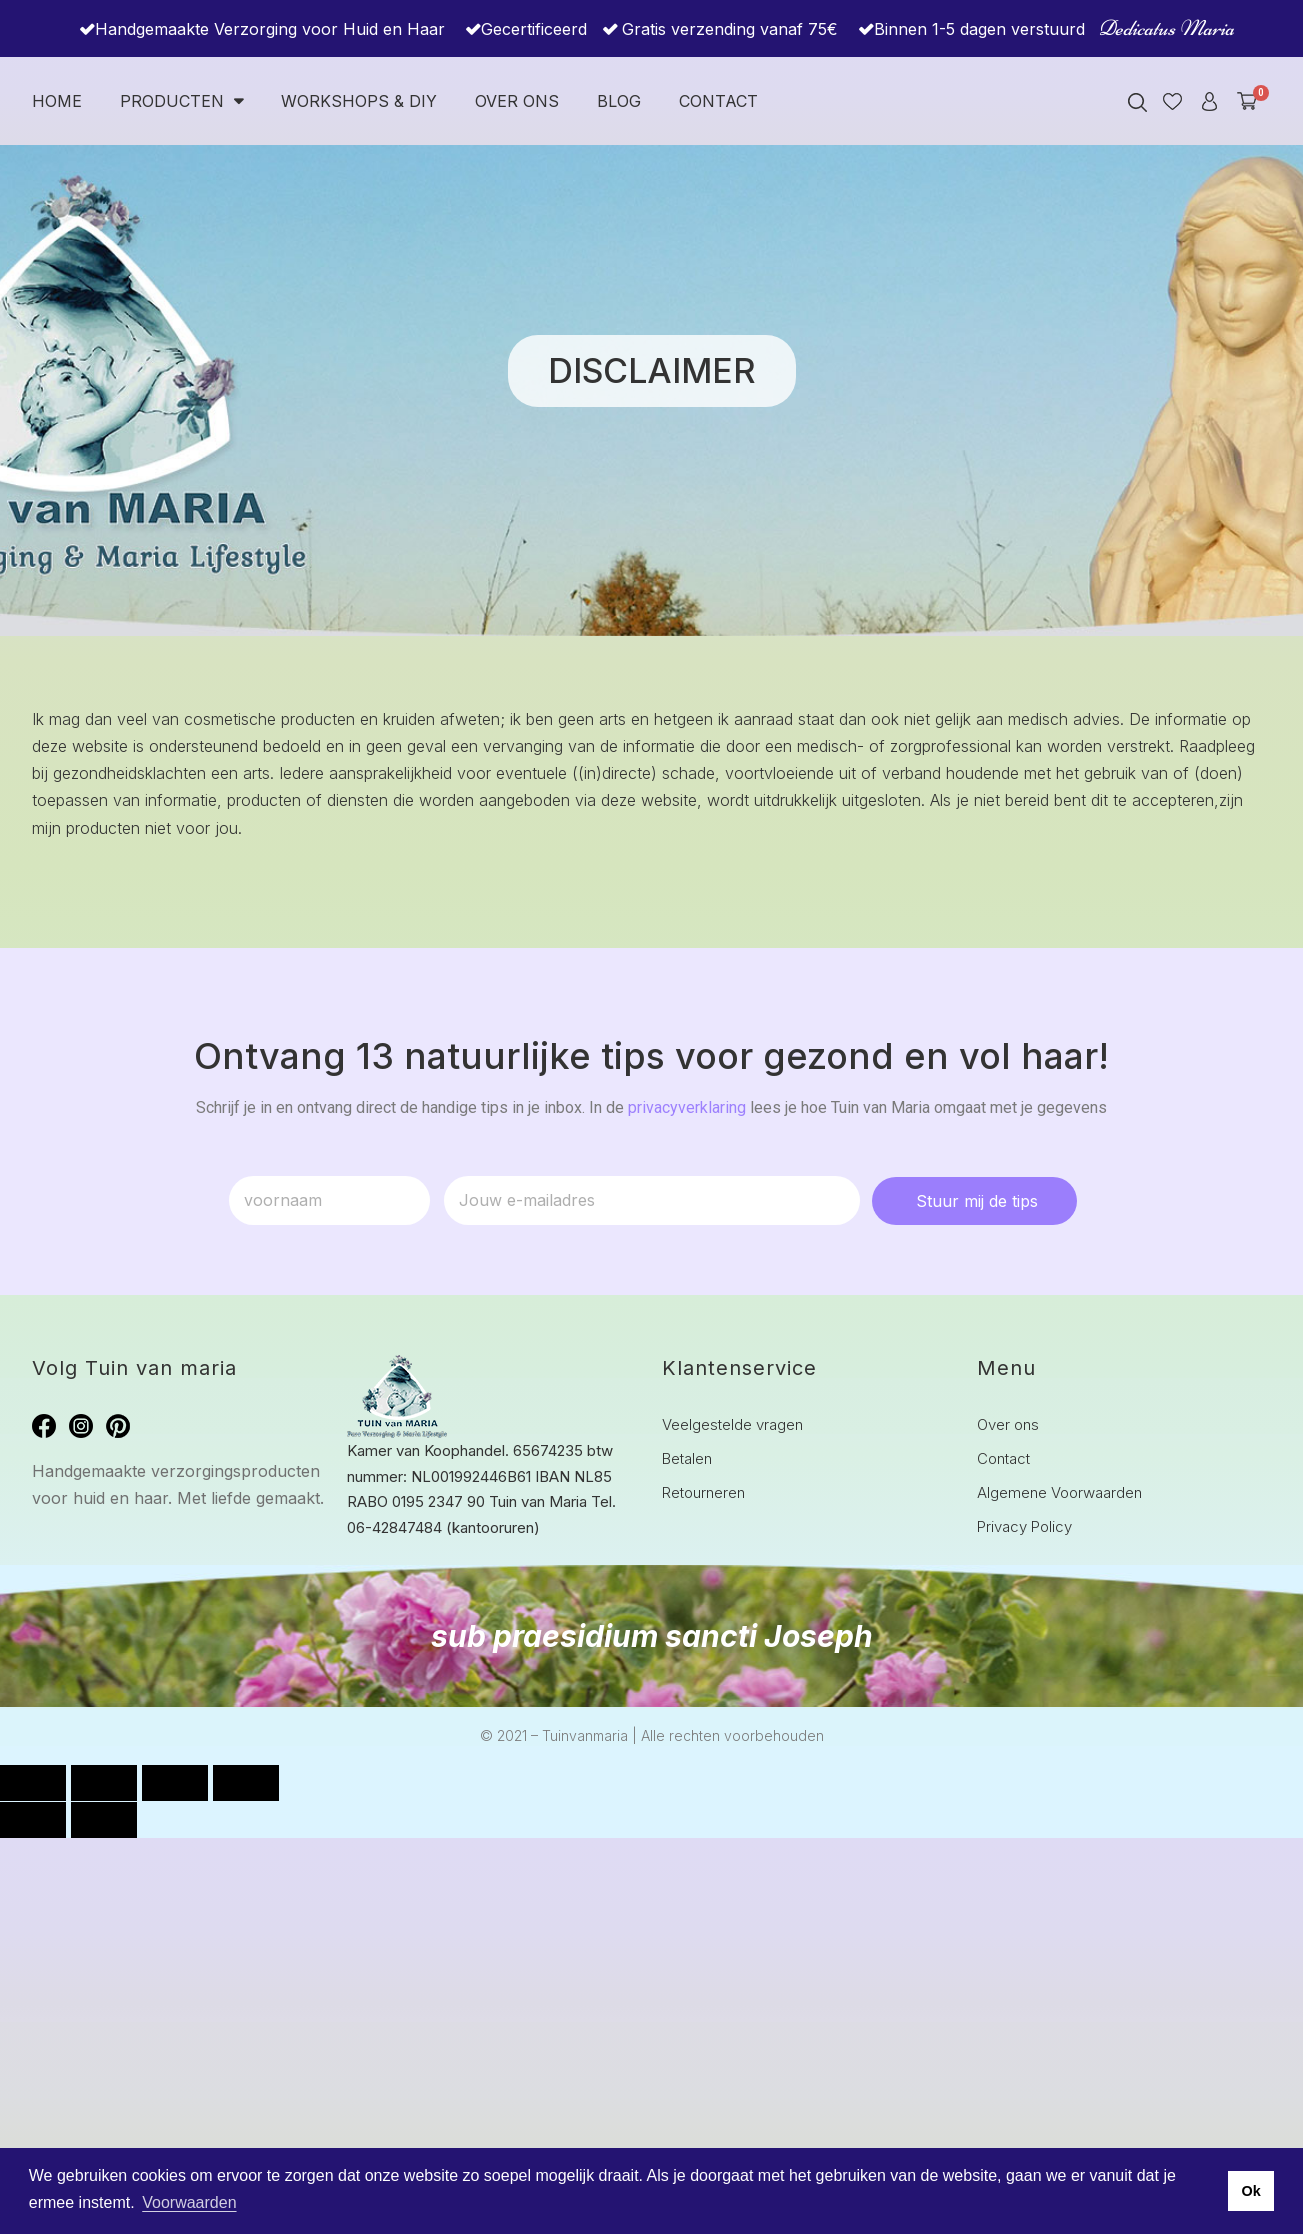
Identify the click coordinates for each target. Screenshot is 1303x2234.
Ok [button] (1250, 2191)
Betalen (687, 1458)
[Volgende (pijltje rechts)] (104, 1820)
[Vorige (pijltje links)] (33, 1820)
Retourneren (703, 1492)
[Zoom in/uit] (33, 1783)
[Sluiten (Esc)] (246, 1783)
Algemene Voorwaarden (1059, 1492)
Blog (619, 101)
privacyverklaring (687, 1107)
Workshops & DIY (359, 101)
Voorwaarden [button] (189, 2202)
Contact (718, 101)
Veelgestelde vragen (732, 1424)
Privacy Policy (1024, 1526)
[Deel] (175, 1783)
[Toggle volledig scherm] (104, 1783)
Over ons (517, 101)
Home (57, 101)
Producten (181, 101)
